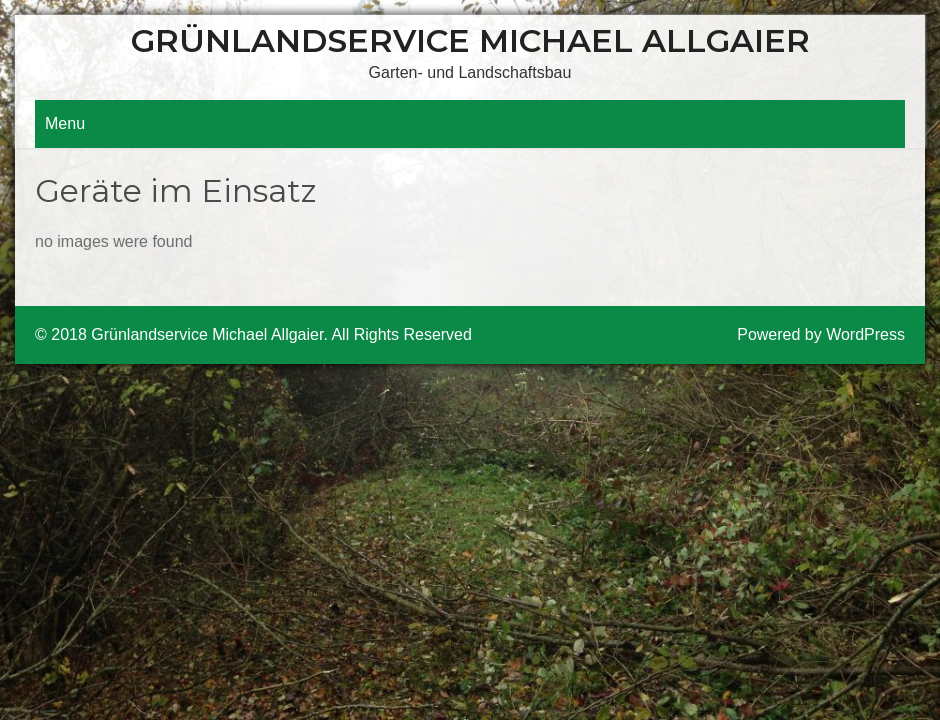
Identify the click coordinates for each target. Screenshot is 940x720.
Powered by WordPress (821, 334)
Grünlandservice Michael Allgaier (470, 40)
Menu (65, 123)
